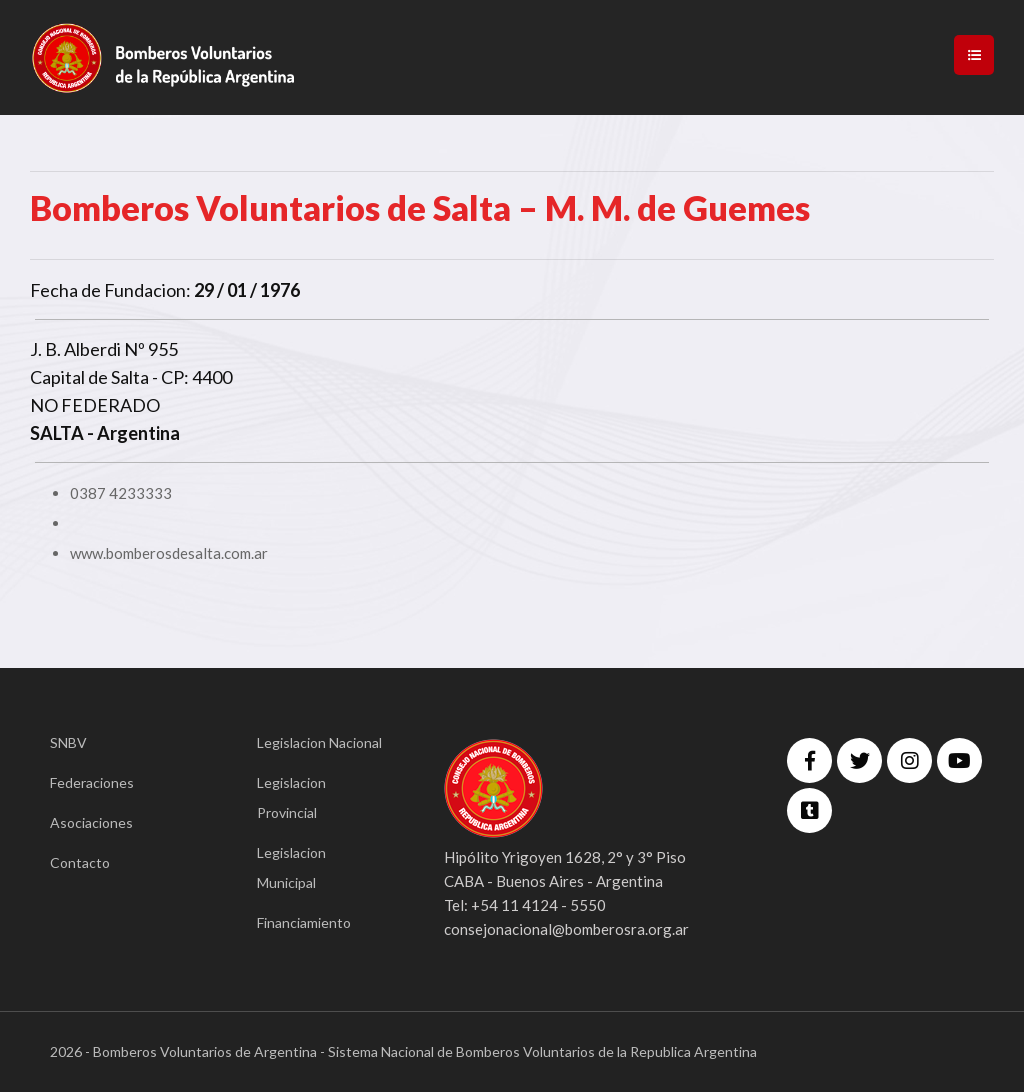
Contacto (80, 862)
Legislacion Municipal (291, 867)
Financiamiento (304, 922)
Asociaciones (91, 822)
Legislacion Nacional (319, 742)
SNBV (68, 742)
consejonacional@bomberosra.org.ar (566, 929)
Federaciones (92, 782)
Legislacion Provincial (291, 797)
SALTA (57, 433)
